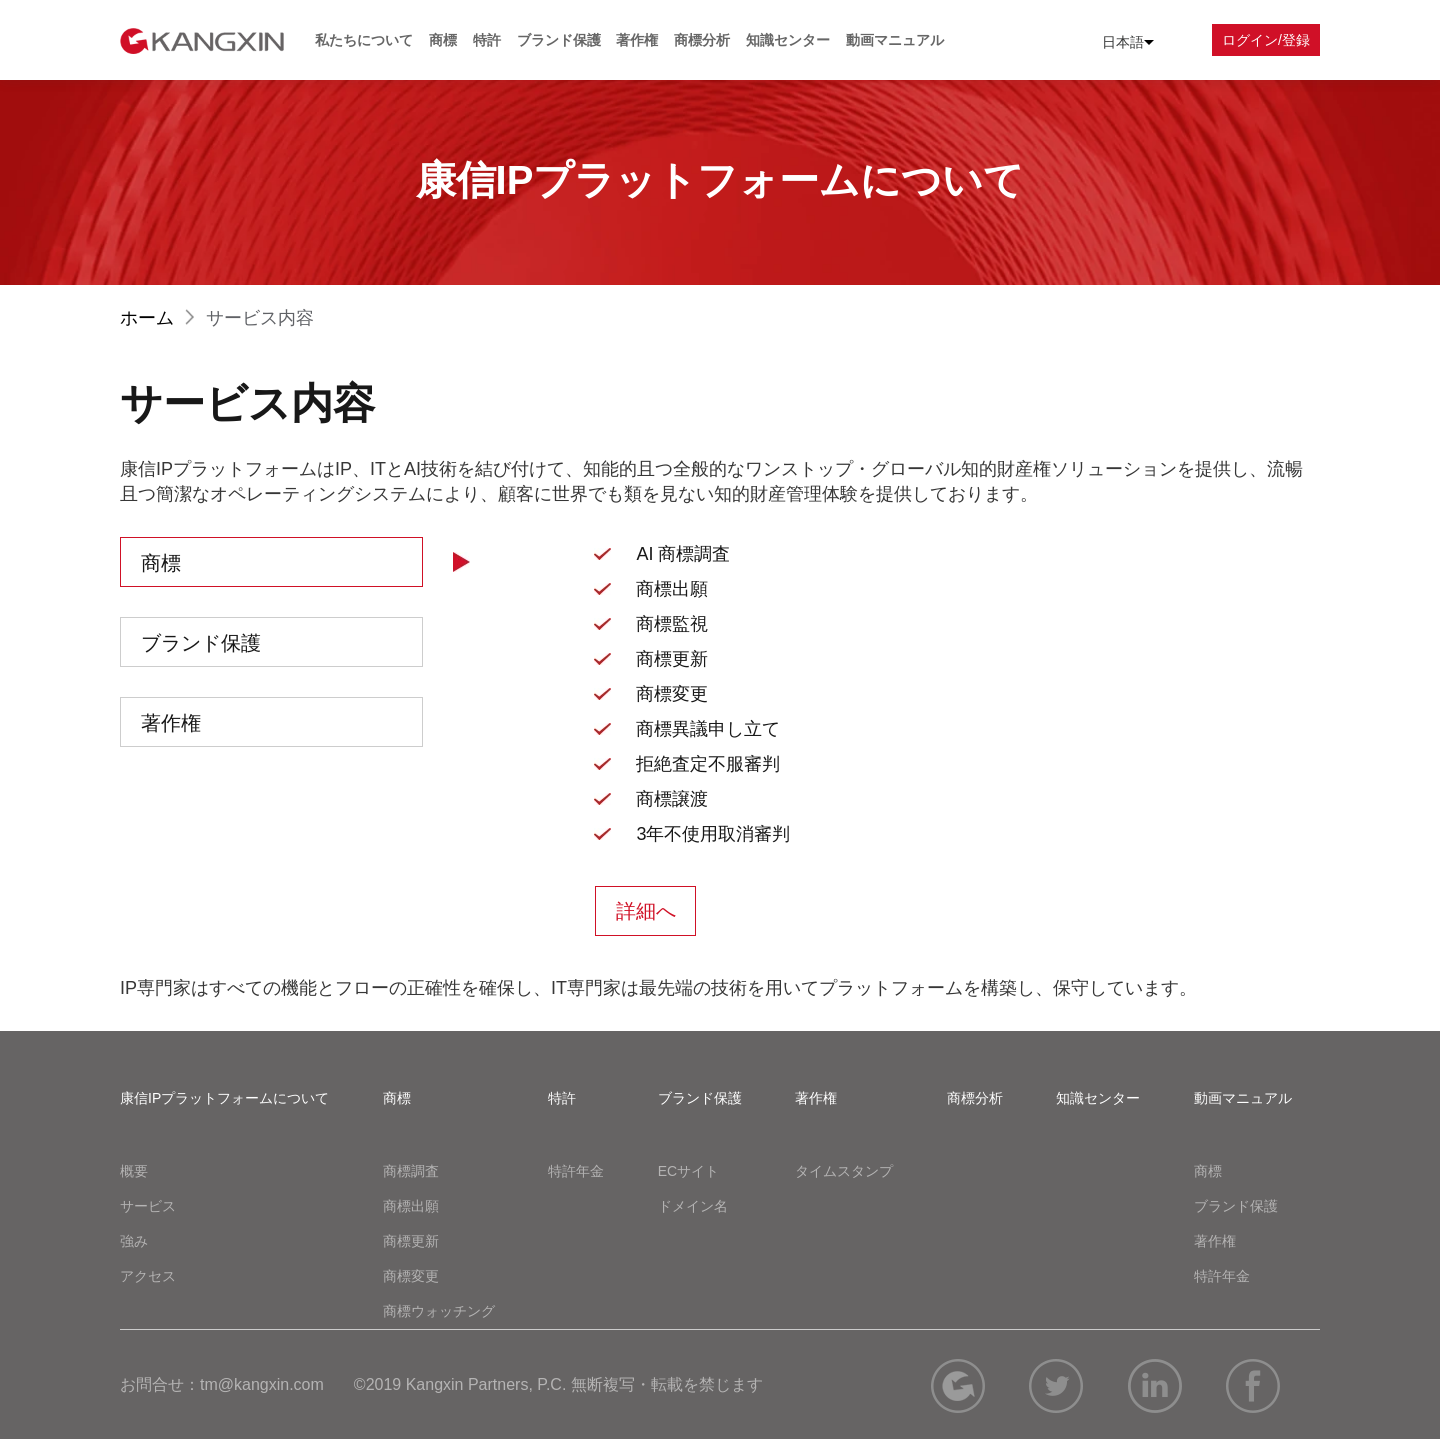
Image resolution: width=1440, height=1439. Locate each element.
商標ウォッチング (439, 1311)
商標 (443, 40)
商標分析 (702, 40)
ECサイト (688, 1171)
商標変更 (411, 1276)
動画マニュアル (895, 40)
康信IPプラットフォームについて (224, 1098)
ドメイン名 (693, 1206)
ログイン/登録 (1266, 40)
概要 (134, 1171)
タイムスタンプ (844, 1171)
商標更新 (411, 1241)
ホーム (160, 318)
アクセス (148, 1276)
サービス (148, 1206)
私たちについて (364, 40)
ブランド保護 (559, 40)
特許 (487, 40)
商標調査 (411, 1171)
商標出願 (411, 1206)
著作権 (637, 40)
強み (134, 1241)
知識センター (788, 40)
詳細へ (646, 911)
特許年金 (576, 1171)
